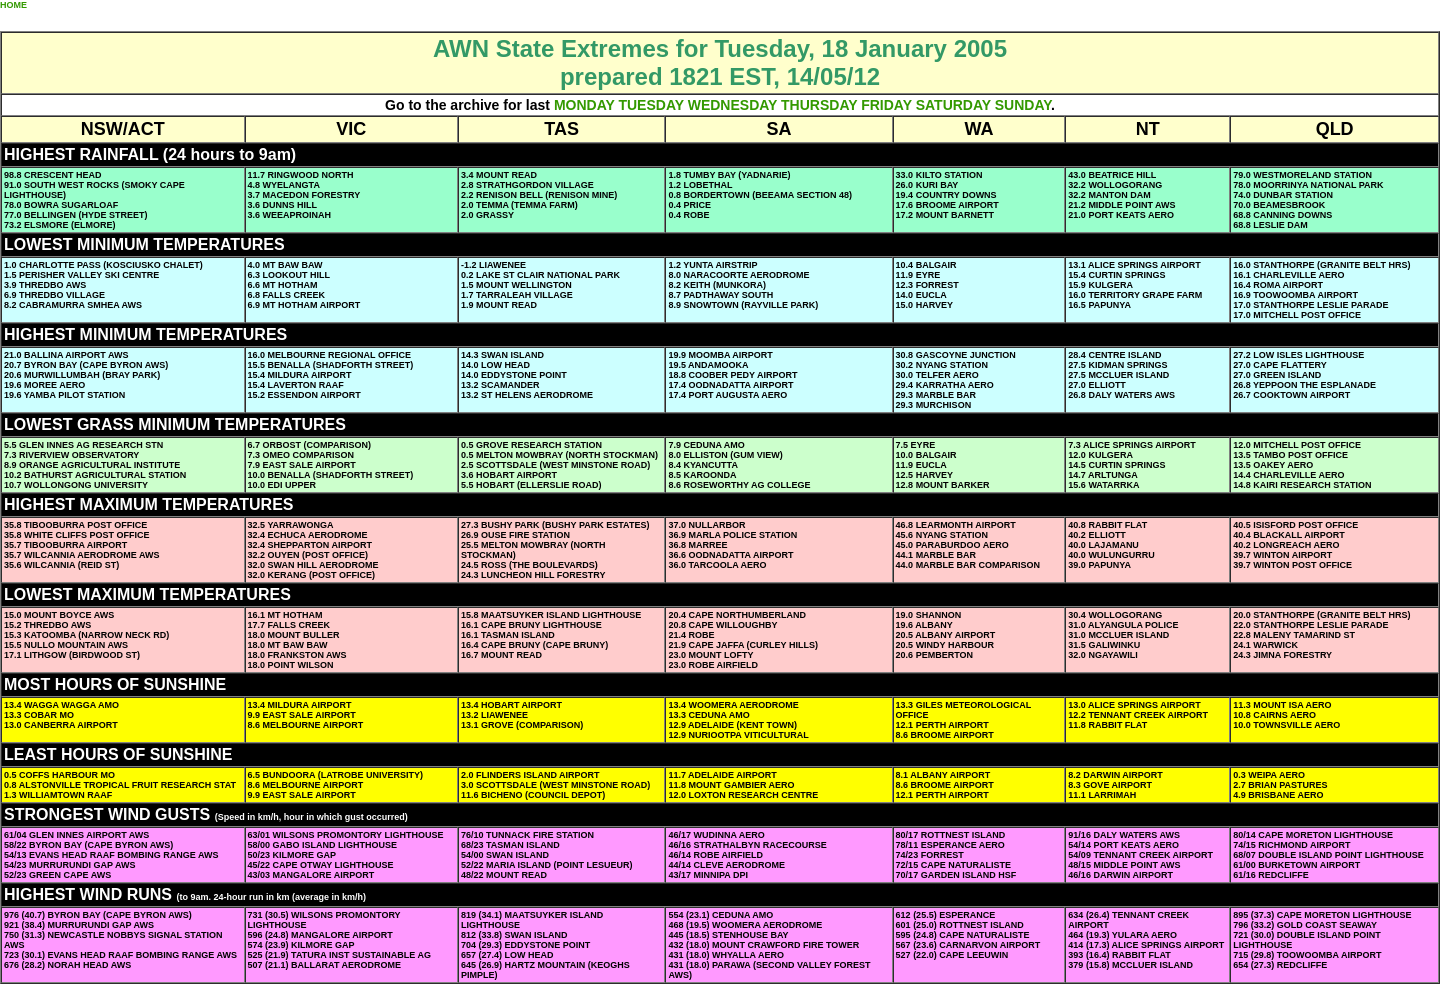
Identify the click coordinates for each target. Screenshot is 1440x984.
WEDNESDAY (732, 105)
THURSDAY (819, 105)
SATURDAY (953, 105)
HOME (13, 5)
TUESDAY (650, 105)
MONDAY (584, 105)
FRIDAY (886, 105)
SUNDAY (1023, 105)
